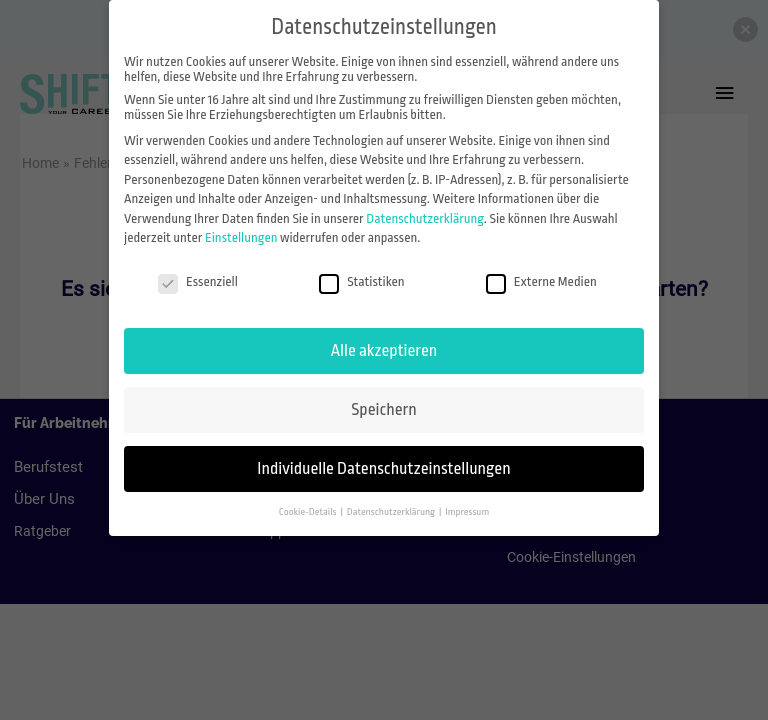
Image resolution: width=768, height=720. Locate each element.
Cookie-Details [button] (309, 511)
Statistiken (361, 281)
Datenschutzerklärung (425, 218)
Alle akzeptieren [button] (384, 350)
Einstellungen (241, 237)
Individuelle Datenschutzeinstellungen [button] (383, 468)
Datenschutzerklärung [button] (392, 511)
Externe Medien (541, 281)
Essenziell (198, 281)
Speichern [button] (383, 409)
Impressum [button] (467, 511)
